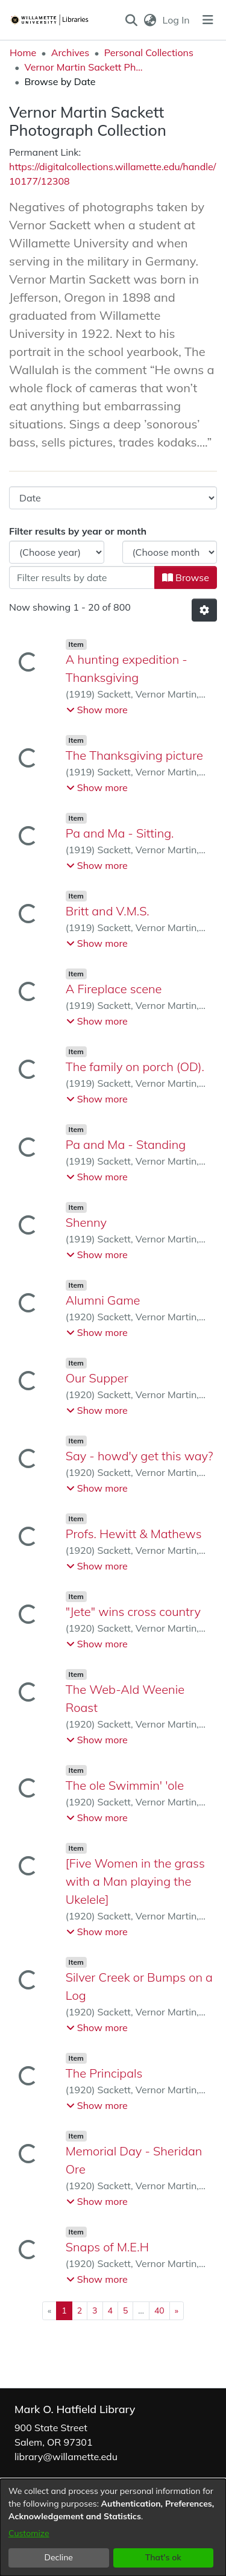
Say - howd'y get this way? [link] (139, 1455)
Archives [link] (70, 52)
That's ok (163, 2557)
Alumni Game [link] (103, 1300)
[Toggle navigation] (208, 19)
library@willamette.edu (66, 2456)
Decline (59, 2557)
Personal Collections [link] (148, 52)
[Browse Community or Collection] (113, 497)
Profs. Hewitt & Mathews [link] (134, 1533)
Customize (28, 2533)
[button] (131, 20)
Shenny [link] (86, 1222)
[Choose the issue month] (170, 552)
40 (159, 2310)
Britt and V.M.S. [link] (107, 910)
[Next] (176, 2310)
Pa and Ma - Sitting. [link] (120, 833)
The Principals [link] (104, 2073)
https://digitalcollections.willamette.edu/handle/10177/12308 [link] (112, 174)
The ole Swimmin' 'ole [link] (125, 1785)
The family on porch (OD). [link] (135, 1066)
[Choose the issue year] (56, 552)
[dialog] (113, 2527)
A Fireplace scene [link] (114, 988)
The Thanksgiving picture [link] (134, 755)
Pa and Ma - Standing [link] (126, 1144)
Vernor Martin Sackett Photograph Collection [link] (84, 67)
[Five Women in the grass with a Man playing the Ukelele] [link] (135, 1881)
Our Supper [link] (97, 1377)
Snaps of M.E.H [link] (107, 2246)
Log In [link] (177, 20)
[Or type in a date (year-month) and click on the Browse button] (82, 577)
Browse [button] (185, 577)
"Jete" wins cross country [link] (133, 1611)
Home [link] (23, 52)
